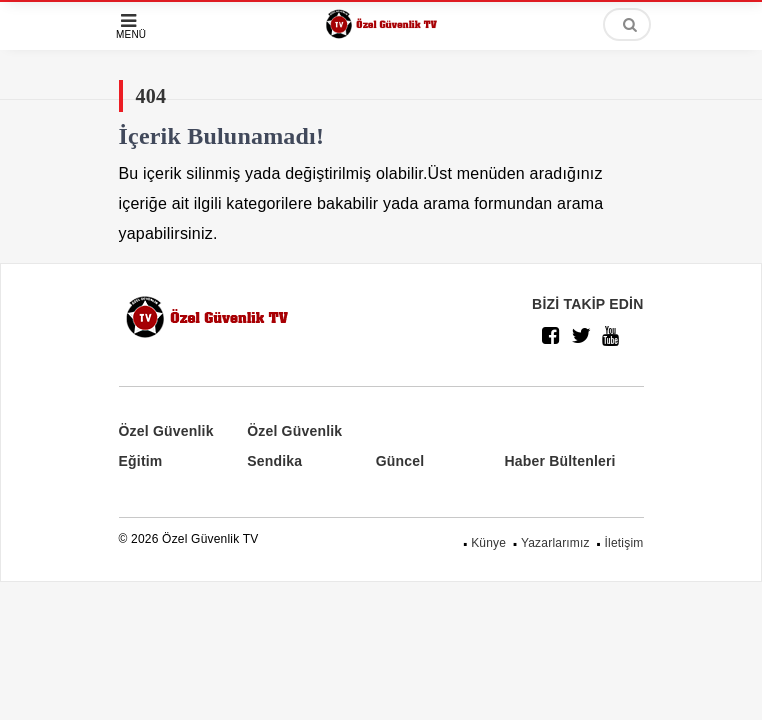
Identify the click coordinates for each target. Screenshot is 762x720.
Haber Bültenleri (559, 461)
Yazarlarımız (555, 543)
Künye (488, 543)
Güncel (400, 461)
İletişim (624, 543)
